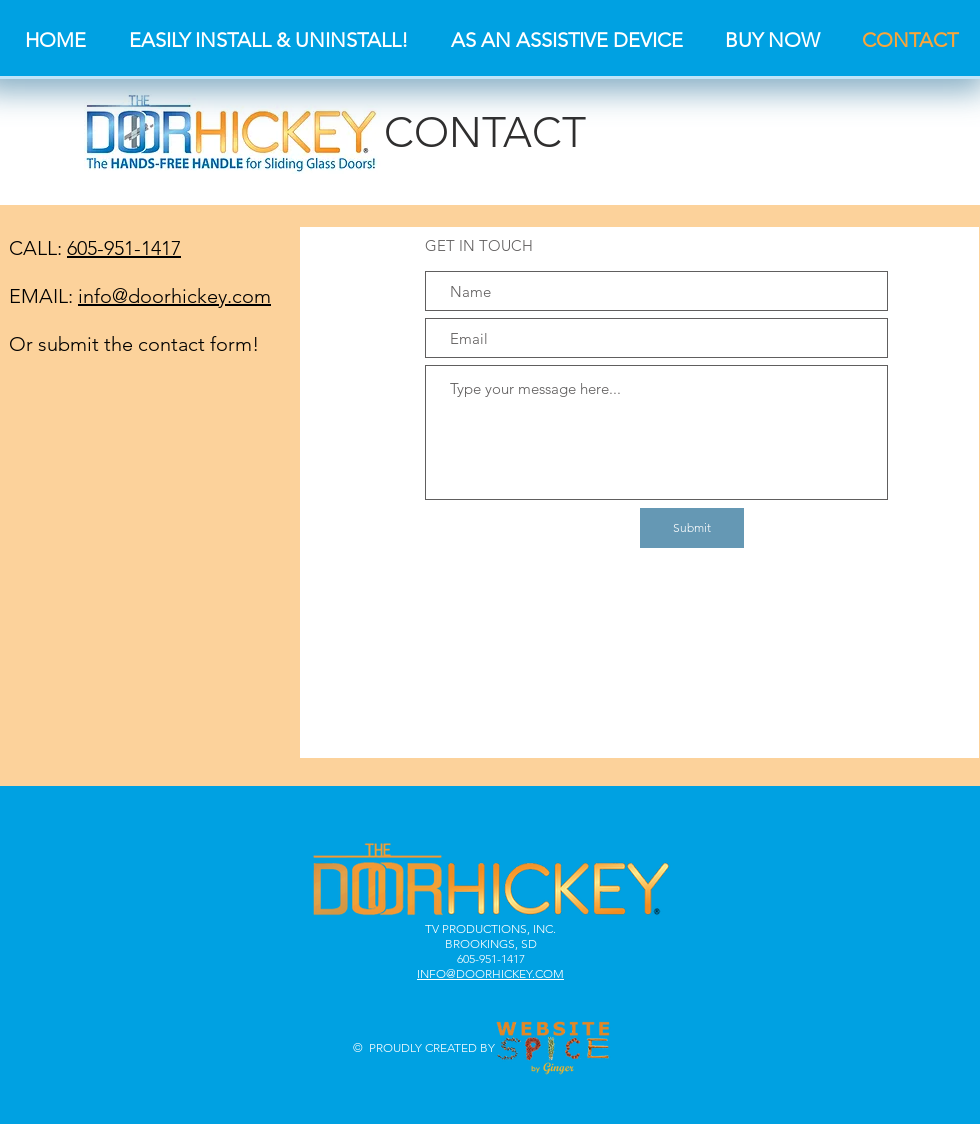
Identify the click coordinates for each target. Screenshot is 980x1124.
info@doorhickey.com (174, 296)
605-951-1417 (124, 248)
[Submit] (692, 528)
